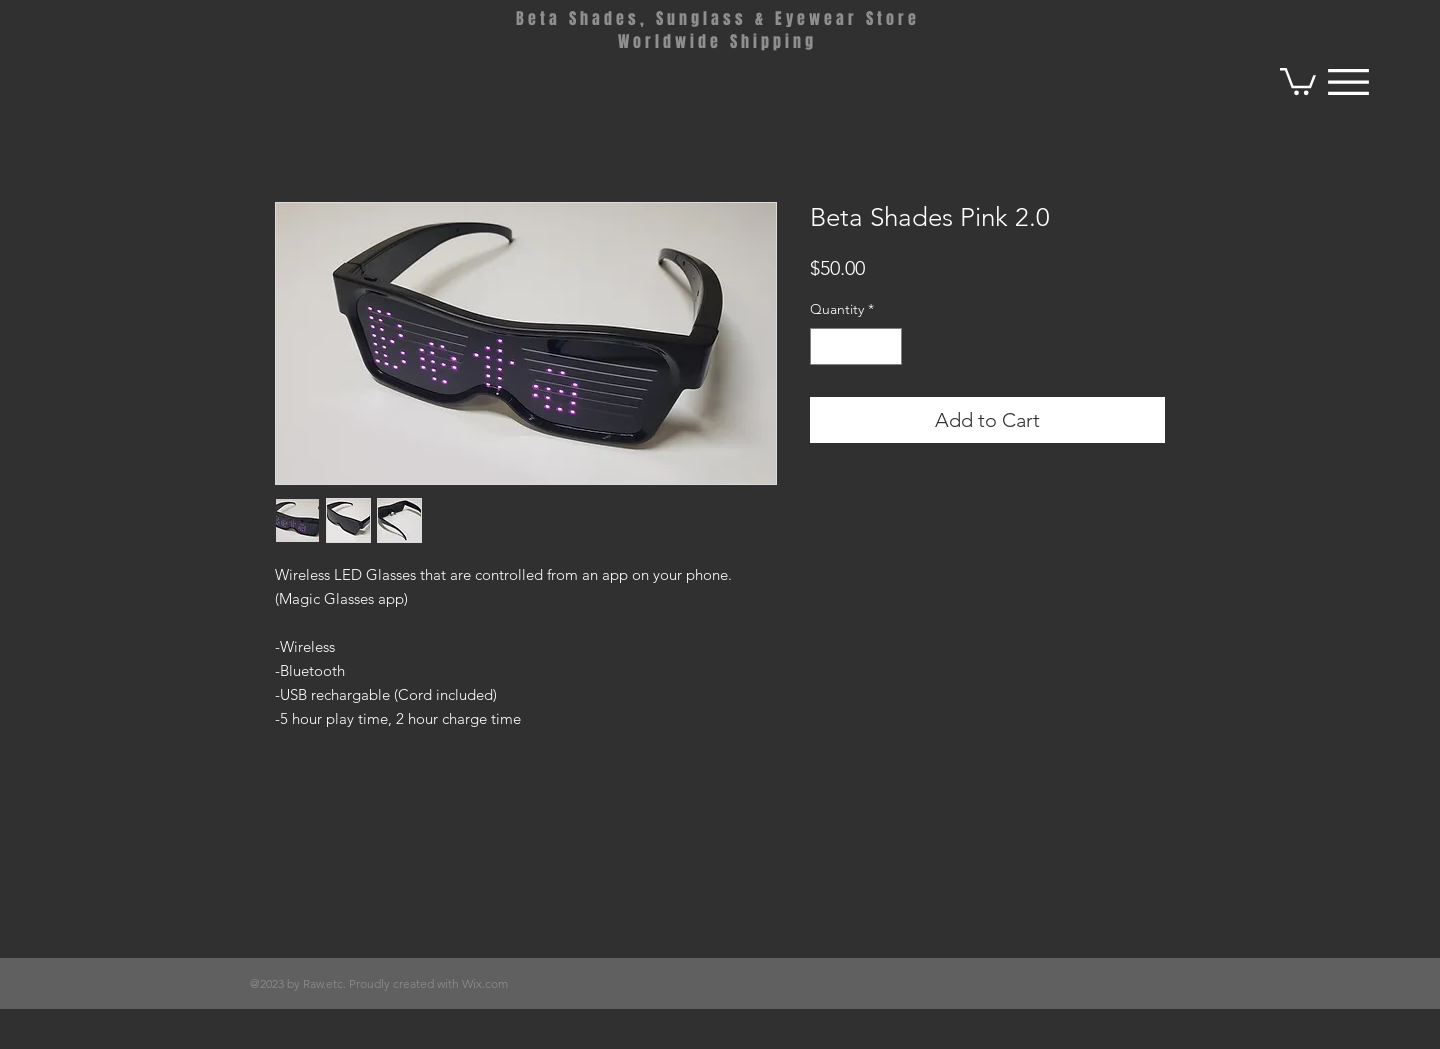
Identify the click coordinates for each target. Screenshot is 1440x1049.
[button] (1298, 80)
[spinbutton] (856, 346)
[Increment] (886, 346)
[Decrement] (825, 346)
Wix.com (485, 983)
